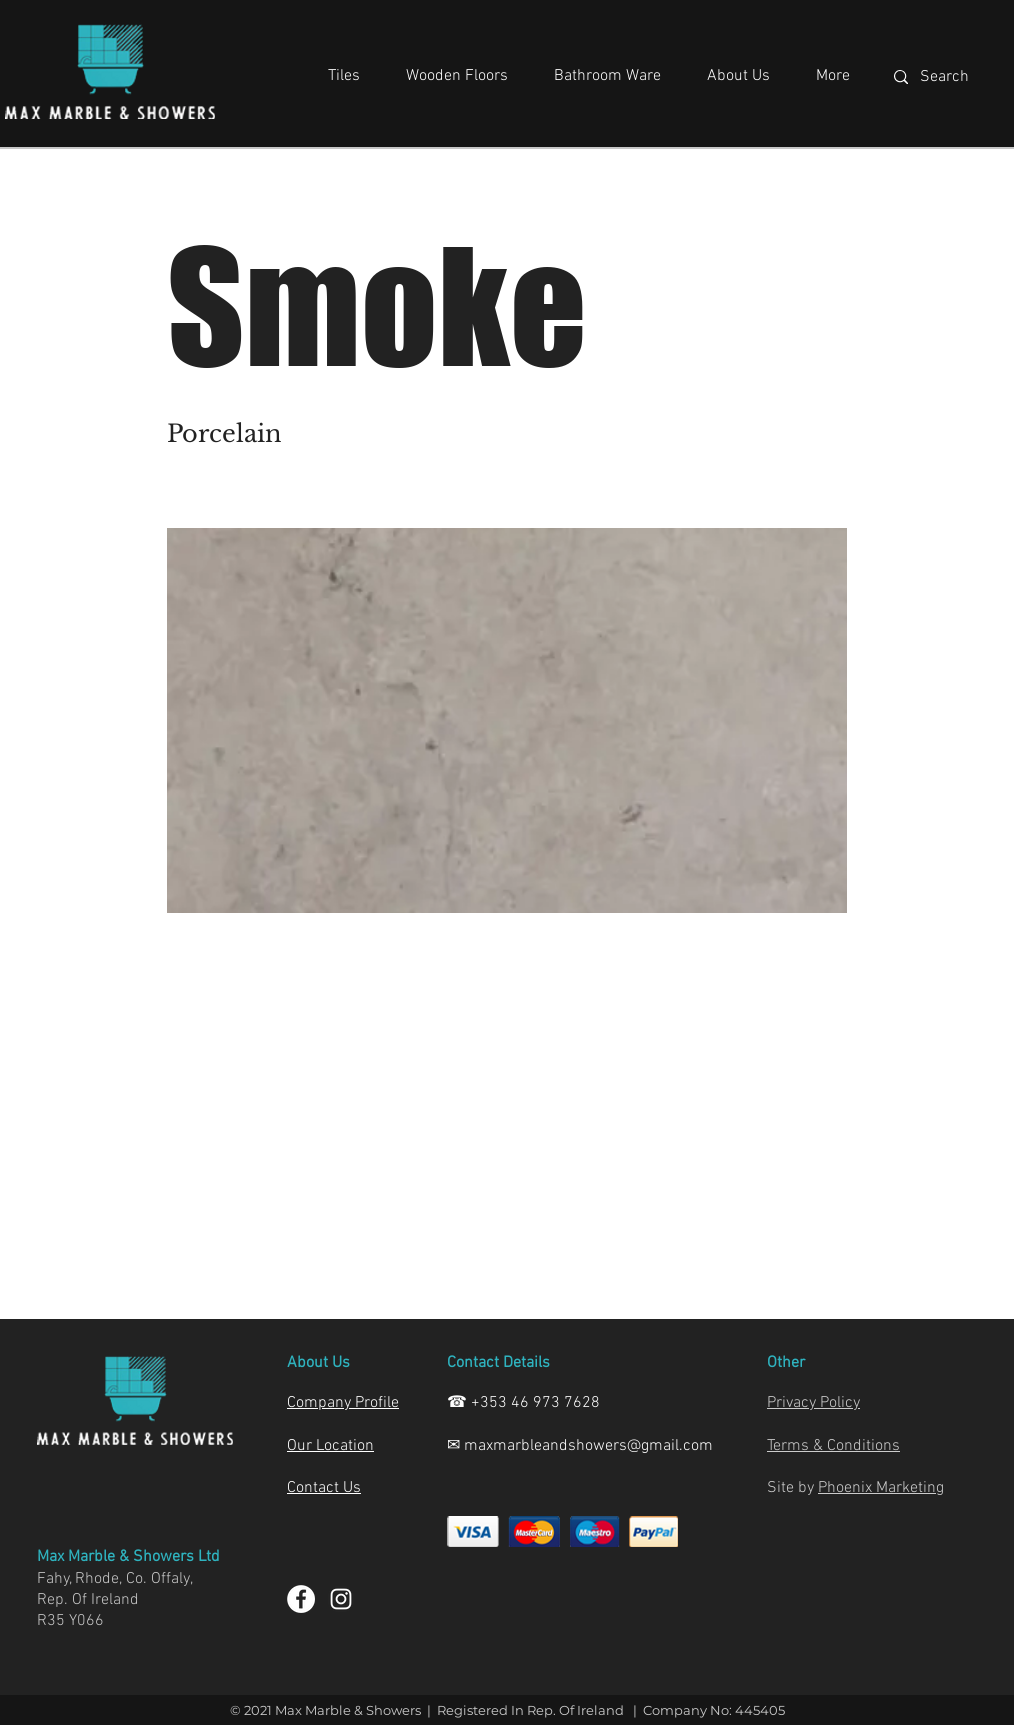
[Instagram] (341, 1599)
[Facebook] (301, 1599)
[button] (344, 67)
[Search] (954, 77)
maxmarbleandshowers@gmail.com (588, 1446)
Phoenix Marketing (881, 1488)
